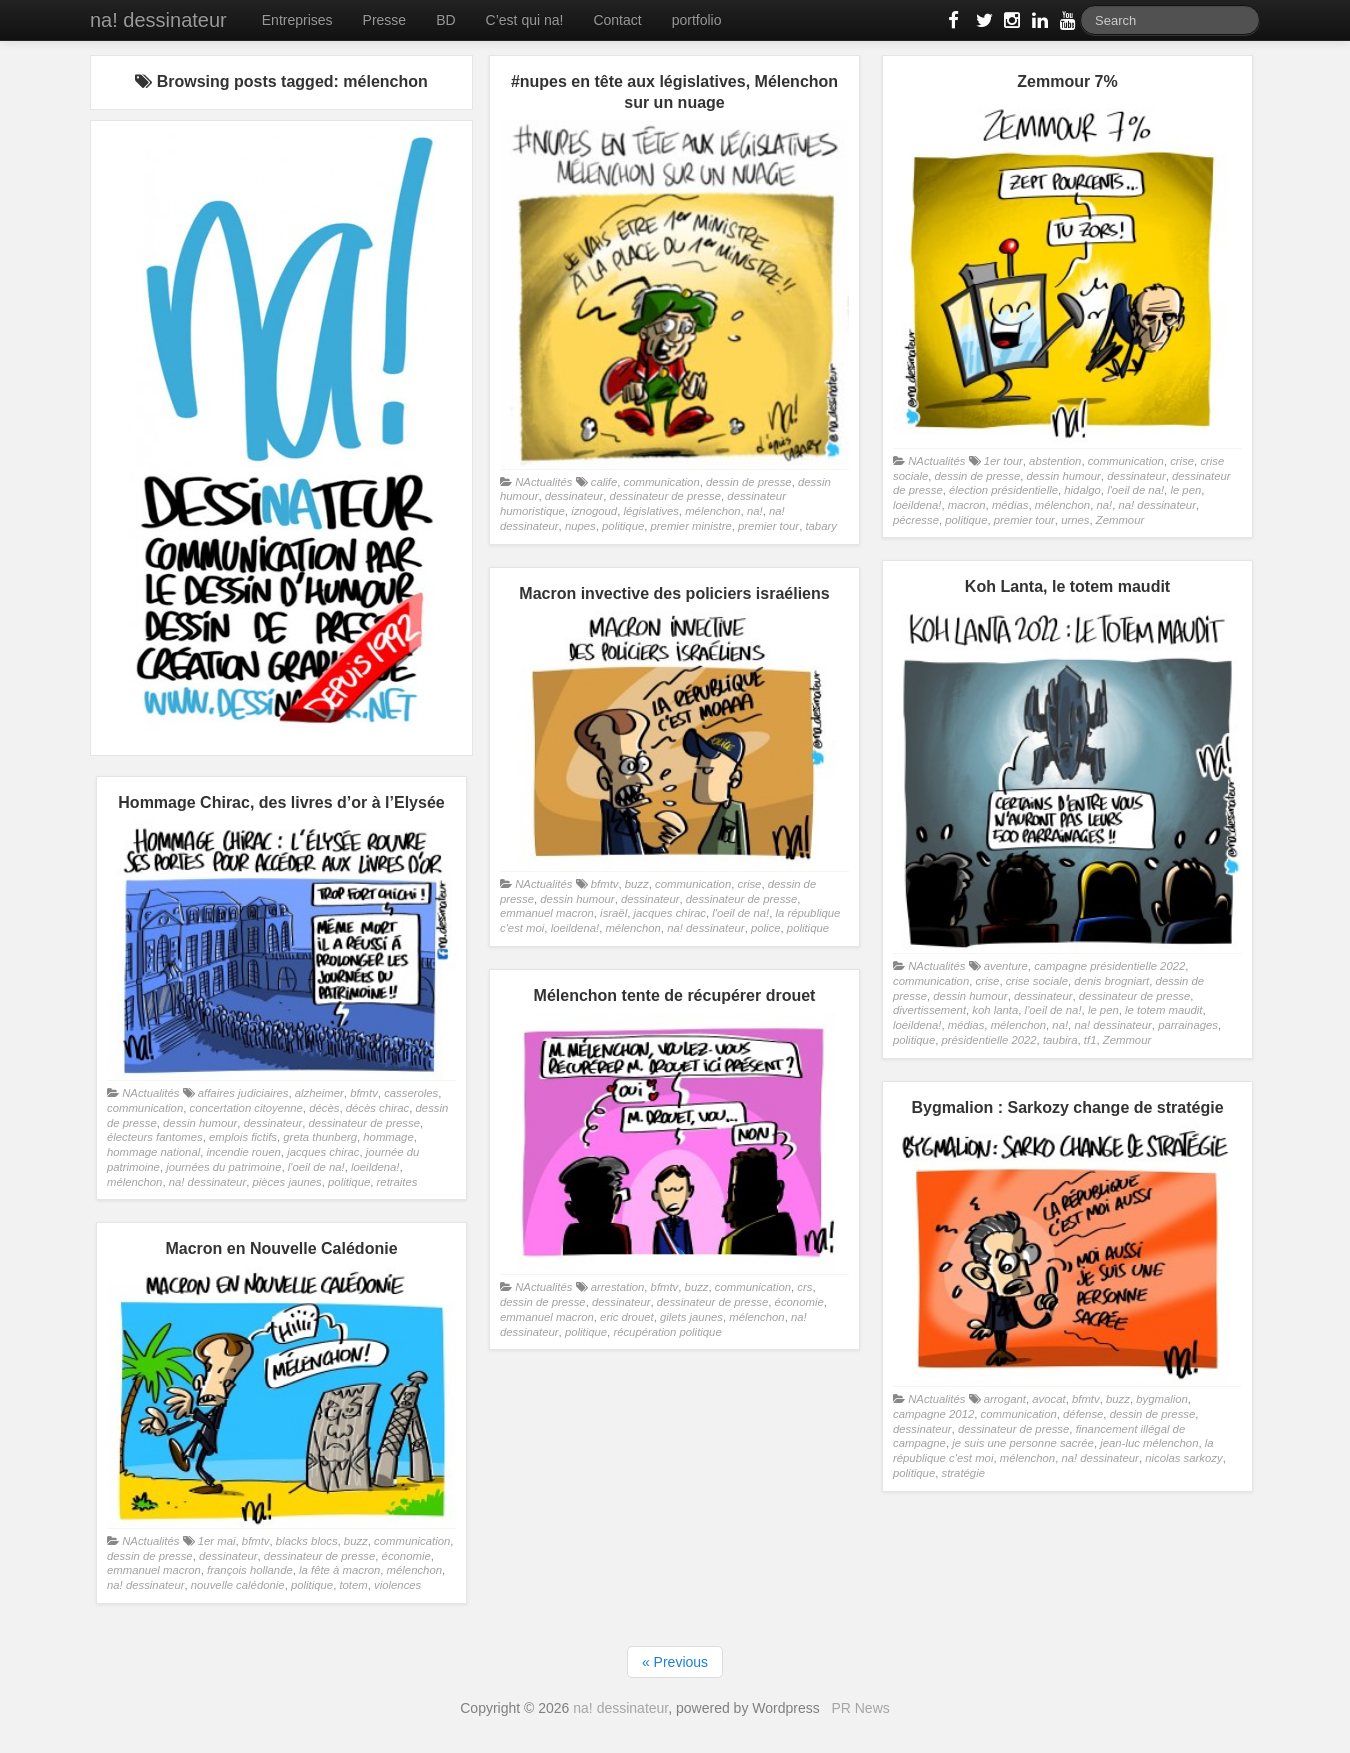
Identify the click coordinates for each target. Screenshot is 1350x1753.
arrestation (618, 1287)
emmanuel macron (547, 913)
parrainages (1188, 1025)
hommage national (153, 1152)
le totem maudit (1163, 1010)
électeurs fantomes (155, 1137)
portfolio (697, 20)
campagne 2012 (933, 1414)
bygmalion (1162, 1399)
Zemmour (1120, 520)
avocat (1048, 1399)
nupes (580, 526)
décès (324, 1108)
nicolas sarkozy (1183, 1458)
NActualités (543, 482)
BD (445, 20)
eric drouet (627, 1317)
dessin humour (1064, 476)
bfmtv (605, 884)
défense (1083, 1414)
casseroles (411, 1093)
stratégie (963, 1473)
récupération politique (667, 1332)
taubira (1060, 1040)
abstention (1055, 461)
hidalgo (1082, 490)
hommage (388, 1137)
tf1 (1090, 1040)
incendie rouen (244, 1152)
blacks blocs (307, 1541)
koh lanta (995, 1010)
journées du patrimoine (223, 1167)
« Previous (675, 1662)
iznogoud (594, 511)
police (766, 928)
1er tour (1003, 461)
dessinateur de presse (665, 496)
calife (604, 482)
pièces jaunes (286, 1182)
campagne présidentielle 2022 (1109, 966)
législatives (650, 511)
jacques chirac (669, 913)
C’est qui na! (525, 20)
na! (755, 511)
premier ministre (691, 526)
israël (613, 913)
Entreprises (297, 20)
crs (804, 1287)
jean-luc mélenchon (1149, 1443)
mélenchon (712, 511)
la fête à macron (339, 1570)
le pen (1185, 490)
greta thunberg (320, 1137)
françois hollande (250, 1570)
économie (799, 1302)
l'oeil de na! (1135, 490)
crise (1182, 461)
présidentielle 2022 (989, 1040)
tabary (820, 526)
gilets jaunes (691, 1317)
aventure (1006, 966)
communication (662, 482)
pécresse (916, 520)
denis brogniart (1111, 981)
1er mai (217, 1541)
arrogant (1005, 1399)
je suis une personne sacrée (1023, 1443)
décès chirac (378, 1108)
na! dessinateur (158, 20)
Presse (385, 20)
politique (623, 526)
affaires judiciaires (243, 1093)
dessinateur (574, 496)
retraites (397, 1182)
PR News (860, 1708)
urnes (1075, 520)
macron (967, 505)
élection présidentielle (1003, 490)
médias (1010, 505)
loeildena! (917, 505)
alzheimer (319, 1093)
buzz (637, 884)
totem (353, 1585)
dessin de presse (749, 482)
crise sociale (1037, 981)
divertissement (929, 1010)
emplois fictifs (243, 1137)
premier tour (768, 526)
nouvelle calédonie (238, 1585)
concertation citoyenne (245, 1108)
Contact (617, 20)
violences (397, 1585)
